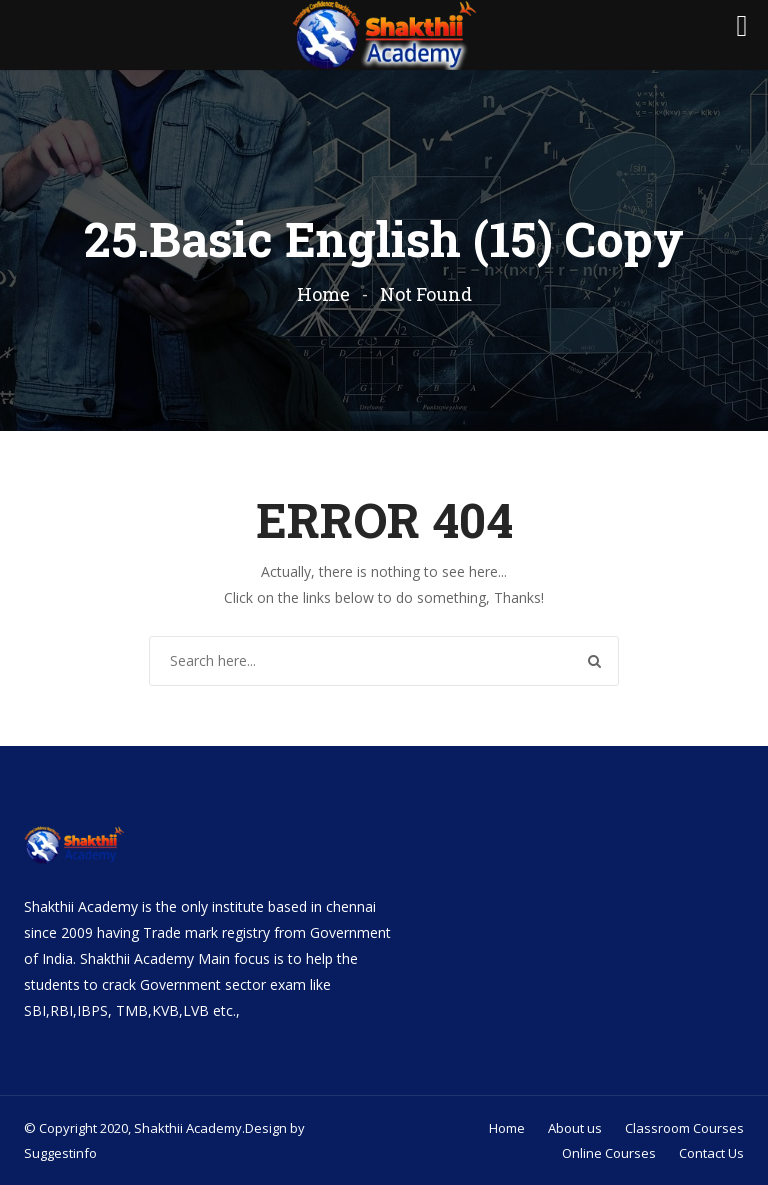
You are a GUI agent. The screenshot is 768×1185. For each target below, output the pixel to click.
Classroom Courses (684, 1128)
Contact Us (711, 1153)
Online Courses (609, 1153)
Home (323, 294)
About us (575, 1128)
